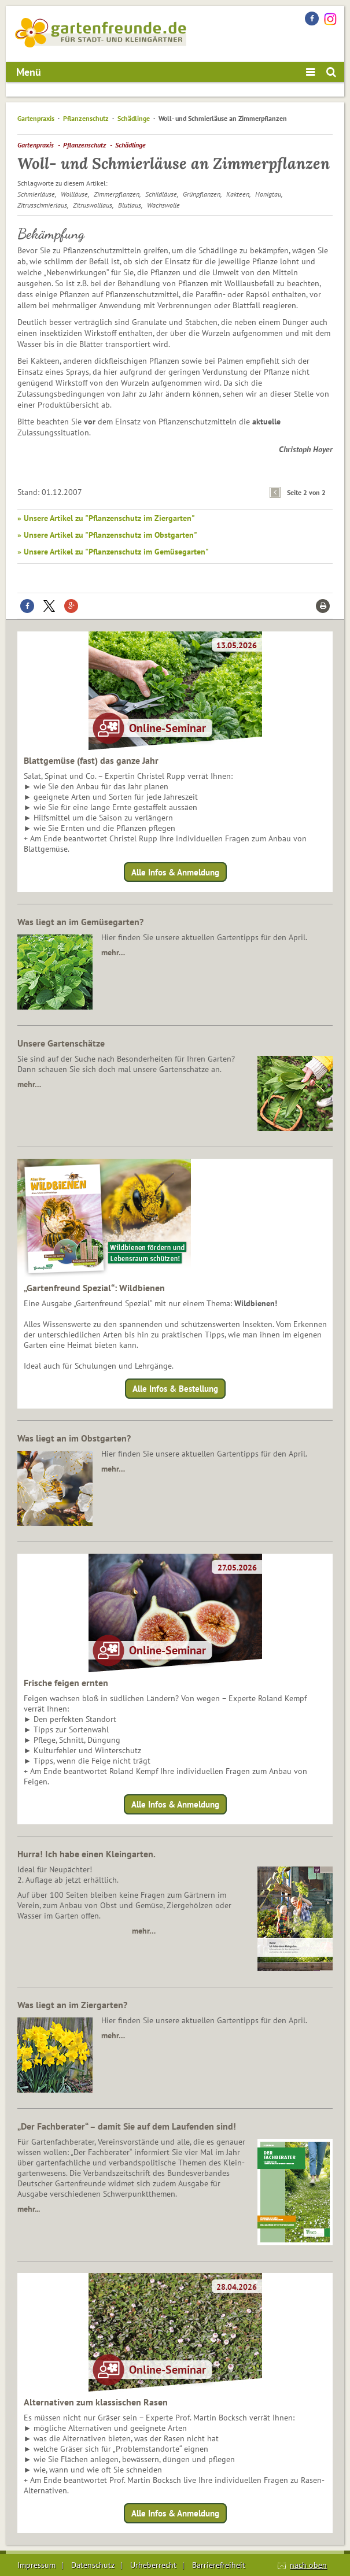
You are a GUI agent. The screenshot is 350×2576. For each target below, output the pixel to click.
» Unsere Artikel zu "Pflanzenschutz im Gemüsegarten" (113, 551)
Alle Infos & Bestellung (175, 1388)
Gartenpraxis (35, 118)
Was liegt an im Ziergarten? (72, 2004)
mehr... (28, 2209)
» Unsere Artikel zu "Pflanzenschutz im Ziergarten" (106, 518)
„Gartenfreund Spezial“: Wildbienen (94, 1287)
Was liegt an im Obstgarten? (74, 1438)
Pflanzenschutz (86, 118)
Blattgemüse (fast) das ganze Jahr (91, 760)
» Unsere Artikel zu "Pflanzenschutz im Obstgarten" (107, 535)
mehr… (113, 952)
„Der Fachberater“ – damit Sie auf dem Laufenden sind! (126, 2126)
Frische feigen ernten (66, 1682)
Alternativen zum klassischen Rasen (96, 2402)
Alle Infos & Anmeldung (175, 871)
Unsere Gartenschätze (61, 1043)
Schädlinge (133, 118)
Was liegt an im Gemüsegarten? (80, 921)
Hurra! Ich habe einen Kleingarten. (86, 1854)
